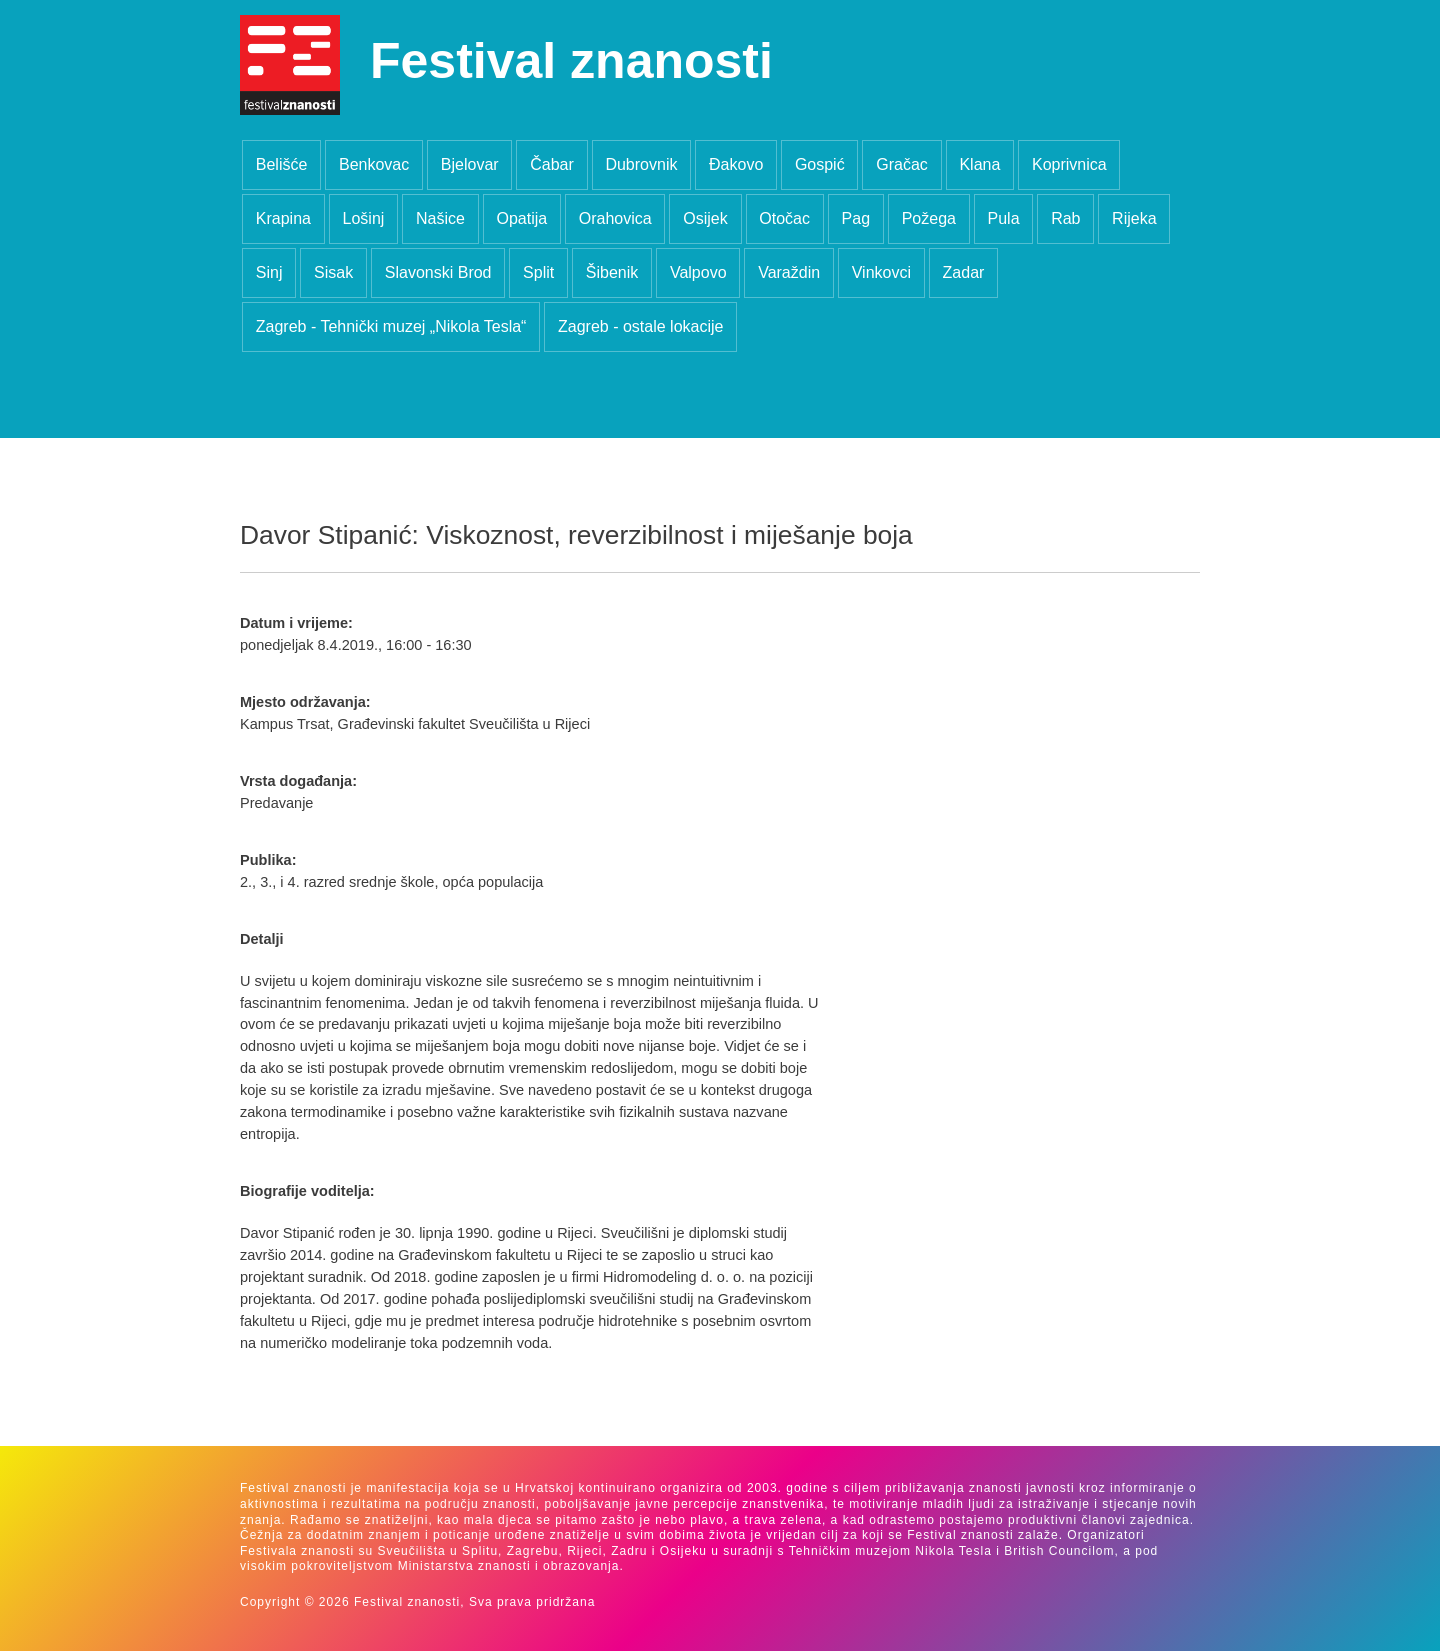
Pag (856, 218)
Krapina (283, 218)
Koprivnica (1069, 164)
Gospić (820, 164)
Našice (440, 218)
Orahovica (615, 218)
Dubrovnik (641, 164)
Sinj (269, 272)
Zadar (964, 272)
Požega (929, 218)
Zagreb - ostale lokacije (640, 326)
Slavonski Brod (438, 272)
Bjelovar (470, 164)
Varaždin (789, 272)
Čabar (552, 164)
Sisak (333, 272)
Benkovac (374, 164)
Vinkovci (881, 272)
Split (538, 272)
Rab (1065, 218)
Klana (979, 164)
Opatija (521, 218)
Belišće (282, 164)
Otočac (784, 218)
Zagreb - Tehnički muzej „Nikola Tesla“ (391, 326)
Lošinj (364, 218)
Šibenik (612, 272)
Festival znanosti (571, 61)
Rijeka (1134, 218)
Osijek (705, 218)
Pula (1004, 218)
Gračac (902, 164)
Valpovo (698, 272)
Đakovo (736, 164)
